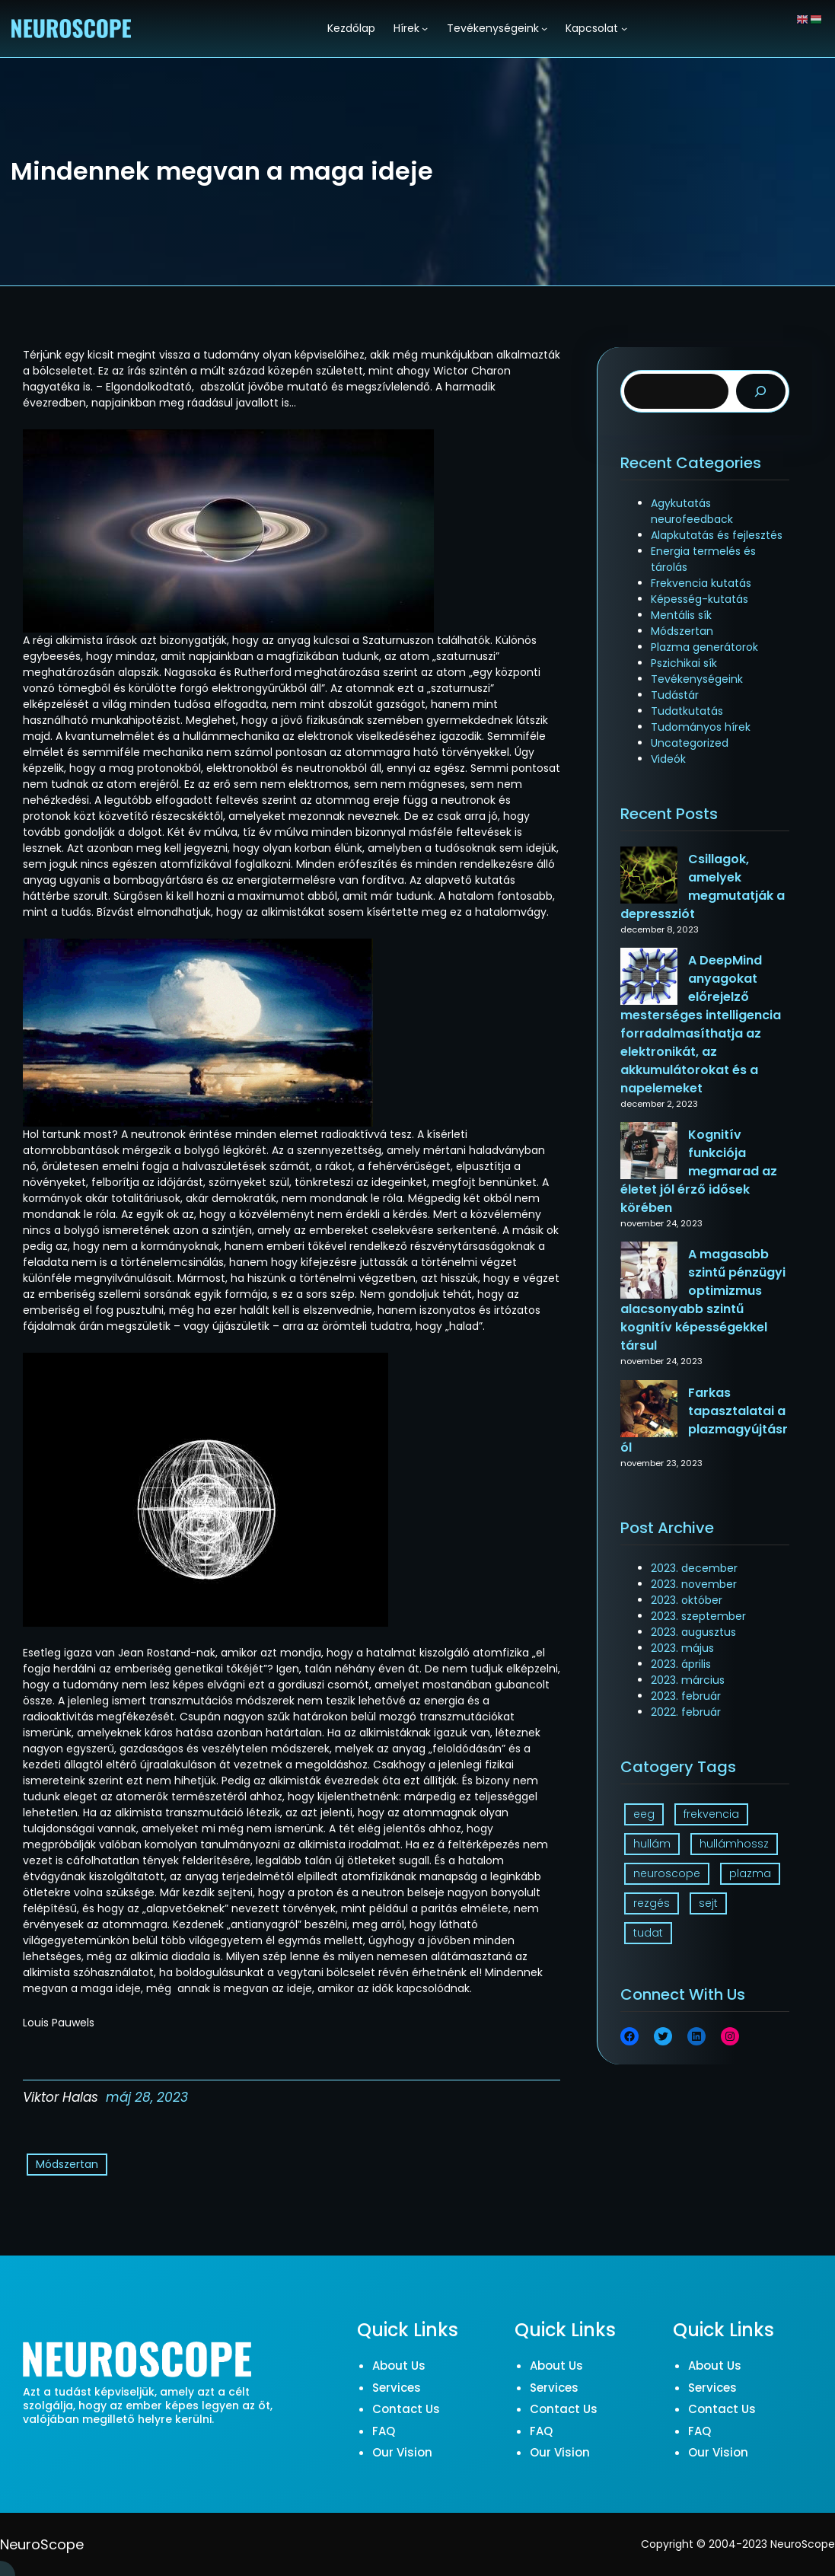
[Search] (761, 392)
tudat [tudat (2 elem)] (648, 1932)
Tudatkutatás (687, 711)
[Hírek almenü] (425, 28)
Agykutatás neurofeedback (692, 511)
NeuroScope (42, 2544)
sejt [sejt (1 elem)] (708, 1903)
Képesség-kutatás (699, 599)
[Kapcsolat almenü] (624, 28)
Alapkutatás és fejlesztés (716, 535)
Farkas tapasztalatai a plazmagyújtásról (704, 1420)
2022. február (686, 1712)
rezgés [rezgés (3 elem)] (651, 1903)
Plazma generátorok (704, 647)
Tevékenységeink (697, 679)
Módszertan (67, 2164)
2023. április (681, 1664)
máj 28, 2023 (147, 2097)
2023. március (688, 1680)
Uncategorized (689, 743)
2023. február (686, 1696)
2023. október (686, 1600)
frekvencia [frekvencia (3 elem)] (711, 1814)
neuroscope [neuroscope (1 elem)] (666, 1873)
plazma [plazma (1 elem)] (750, 1873)
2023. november (694, 1584)
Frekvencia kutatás (701, 583)
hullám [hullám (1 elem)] (652, 1843)
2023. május (682, 1648)
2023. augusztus (693, 1632)
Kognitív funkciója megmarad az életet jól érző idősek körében (698, 1171)
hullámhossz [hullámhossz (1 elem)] (734, 1843)
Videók (668, 759)
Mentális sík (681, 615)
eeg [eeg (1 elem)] (644, 1814)
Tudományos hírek (701, 727)
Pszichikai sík (684, 663)
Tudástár (675, 695)
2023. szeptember (698, 1616)
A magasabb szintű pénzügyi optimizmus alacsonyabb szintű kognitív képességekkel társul (703, 1299)
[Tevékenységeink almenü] (544, 28)
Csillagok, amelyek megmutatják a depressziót (702, 886)
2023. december (694, 1568)
